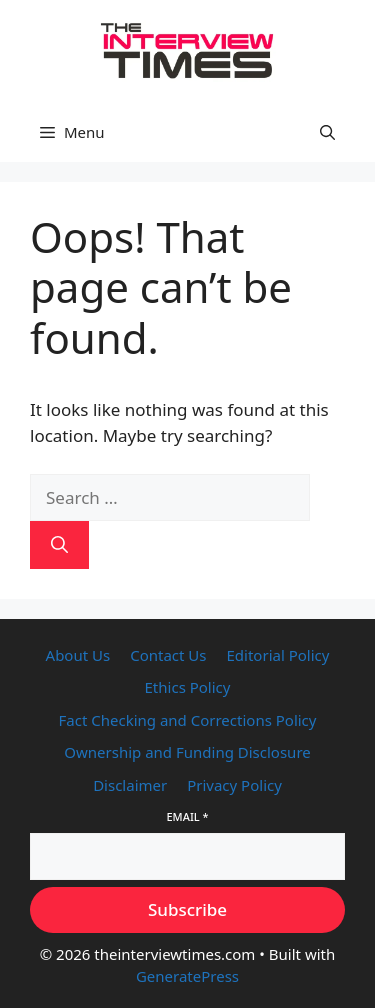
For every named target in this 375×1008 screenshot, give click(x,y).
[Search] (59, 545)
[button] (327, 132)
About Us (78, 655)
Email (187, 816)
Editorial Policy (278, 655)
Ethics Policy (188, 687)
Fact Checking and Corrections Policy (188, 720)
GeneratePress (187, 976)
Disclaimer (130, 785)
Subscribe (187, 909)
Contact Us (168, 655)
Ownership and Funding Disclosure (187, 752)
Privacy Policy (234, 785)
